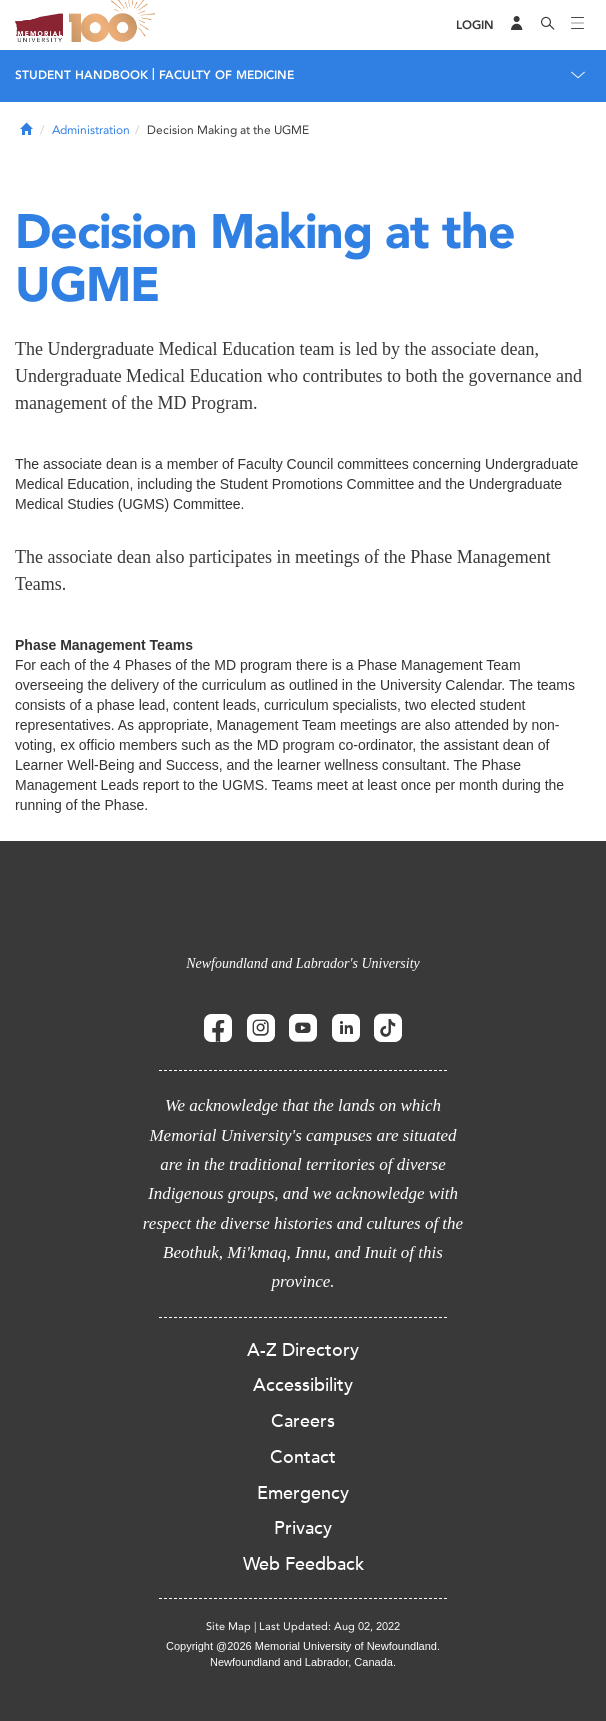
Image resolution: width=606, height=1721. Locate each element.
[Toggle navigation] (578, 25)
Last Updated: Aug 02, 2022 (329, 1626)
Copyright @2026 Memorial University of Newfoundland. (303, 1646)
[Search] (548, 25)
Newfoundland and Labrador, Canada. (303, 1662)
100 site (115, 25)
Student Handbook (81, 75)
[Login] (475, 25)
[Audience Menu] (517, 25)
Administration (91, 130)
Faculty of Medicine (226, 75)
